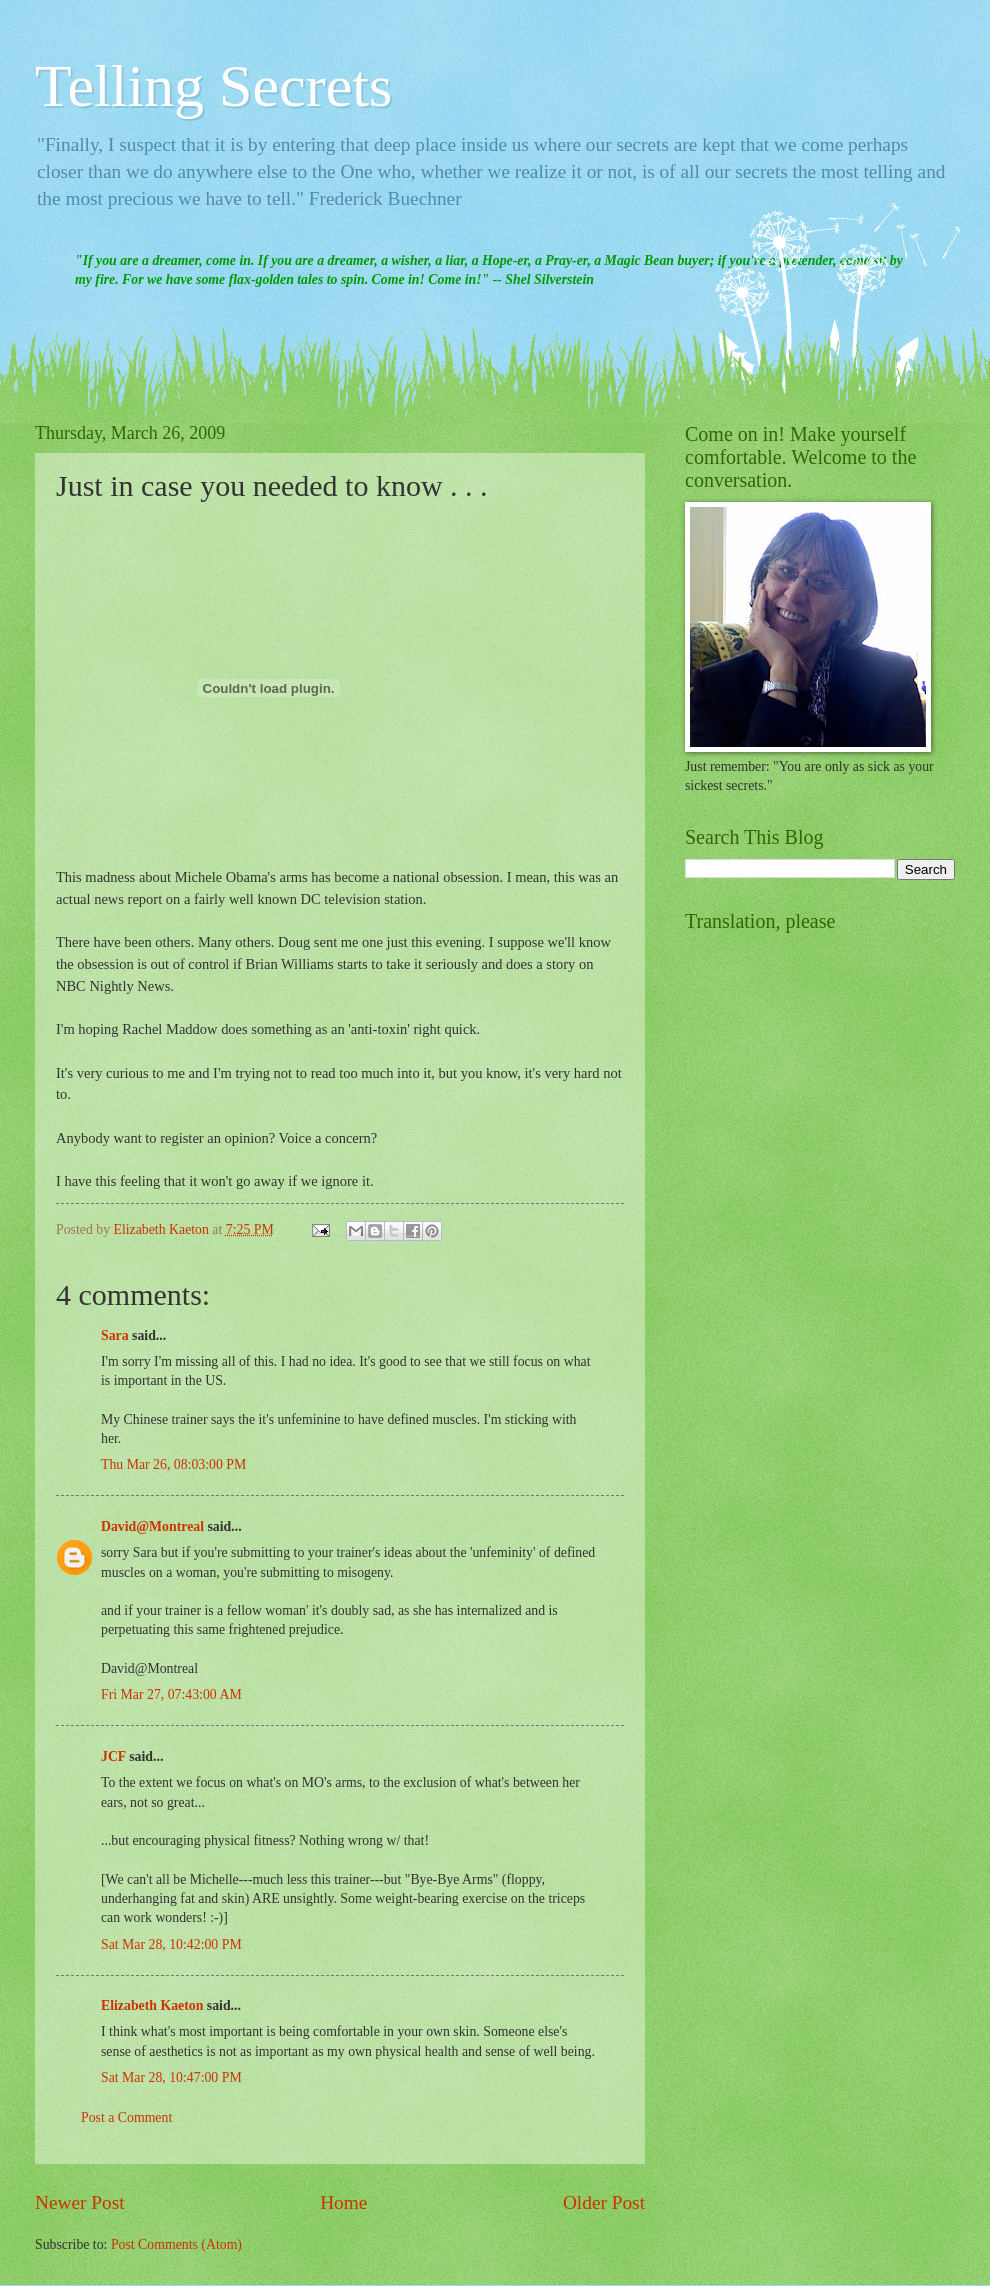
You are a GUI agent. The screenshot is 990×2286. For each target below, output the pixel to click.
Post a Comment (126, 2117)
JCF (113, 1756)
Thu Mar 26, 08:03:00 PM (173, 1464)
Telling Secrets (213, 86)
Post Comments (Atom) (176, 2244)
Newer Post (80, 2202)
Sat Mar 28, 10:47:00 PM (171, 2077)
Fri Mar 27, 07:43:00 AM (171, 1694)
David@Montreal (152, 1526)
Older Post (604, 2202)
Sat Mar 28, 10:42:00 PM (171, 1944)
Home (343, 2202)
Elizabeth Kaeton (152, 2005)
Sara (115, 1335)
